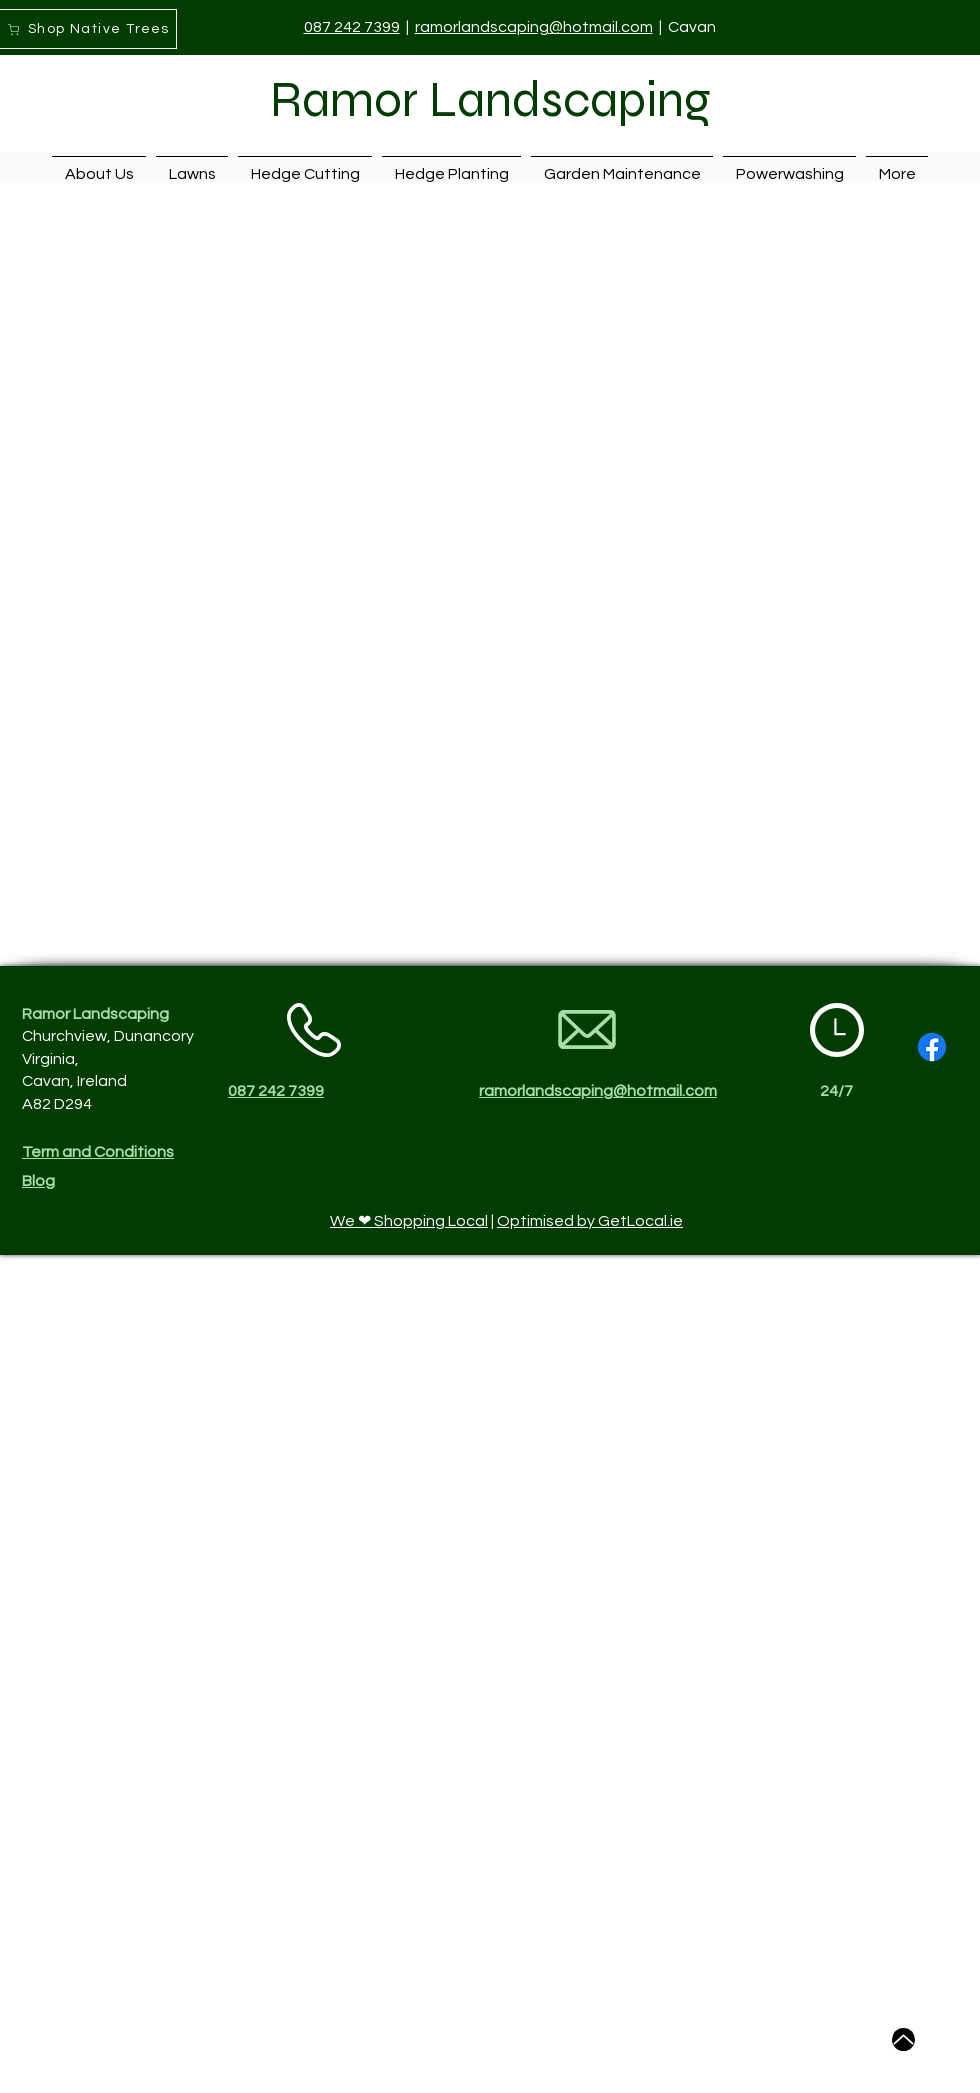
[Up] (903, 2039)
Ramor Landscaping (490, 100)
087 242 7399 (352, 27)
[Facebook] (932, 1047)
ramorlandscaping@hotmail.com (534, 27)
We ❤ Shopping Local (409, 1221)
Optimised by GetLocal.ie (590, 1221)
